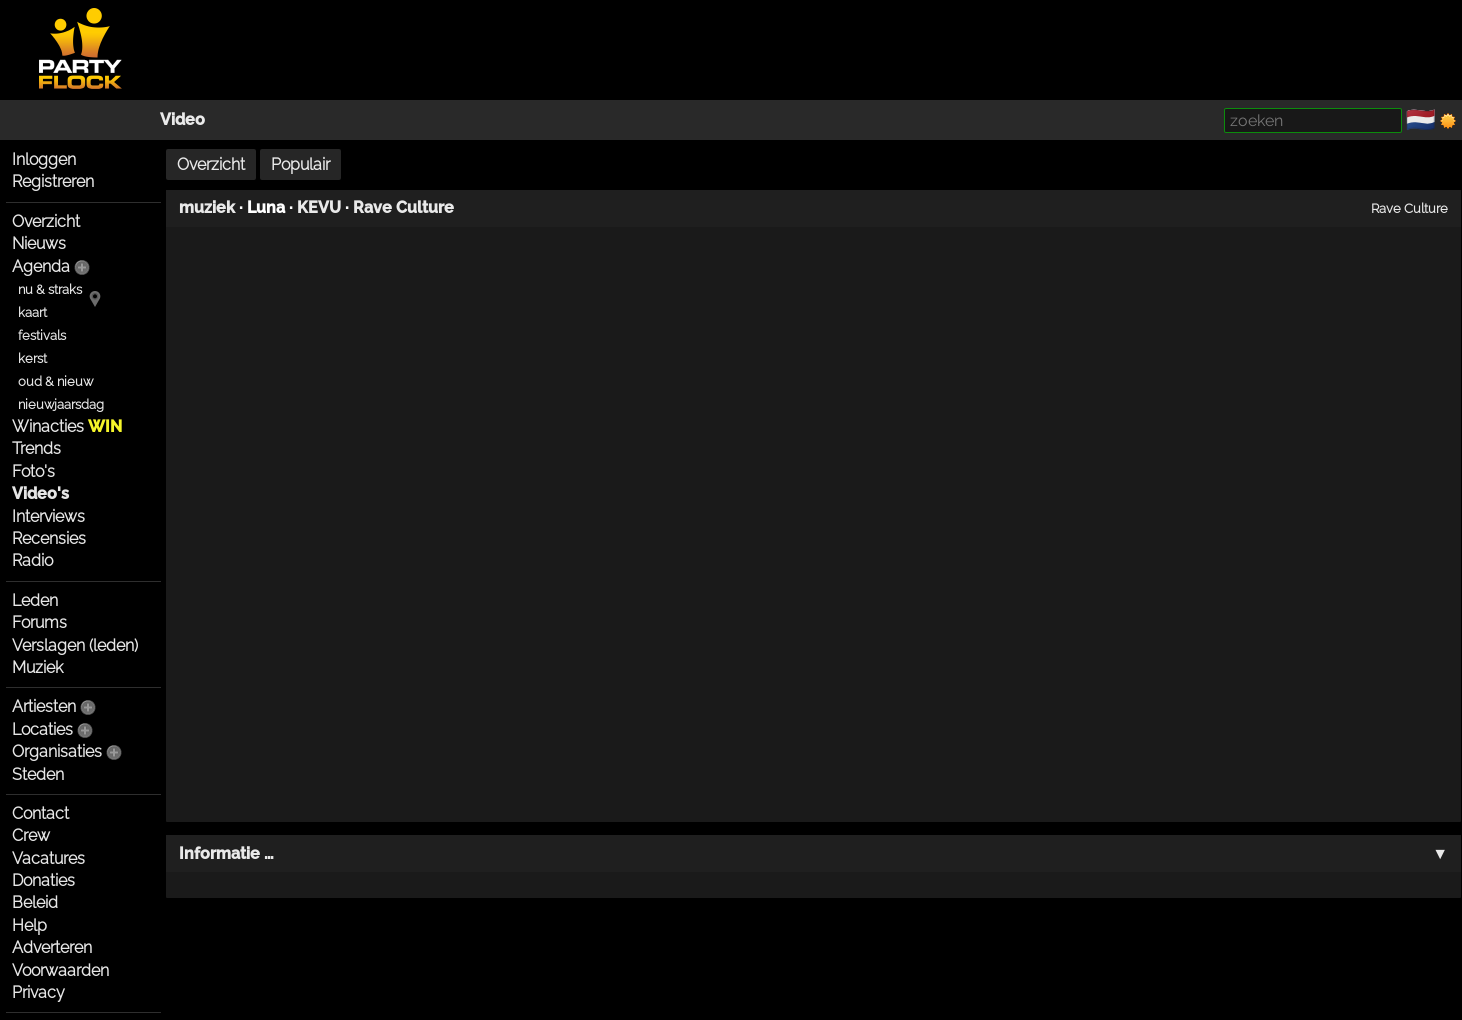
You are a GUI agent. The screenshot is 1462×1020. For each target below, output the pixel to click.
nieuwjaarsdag (61, 404)
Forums (39, 622)
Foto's (33, 471)
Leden (35, 600)
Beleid (35, 902)
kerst (32, 358)
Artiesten (44, 706)
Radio (32, 560)
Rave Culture (403, 207)
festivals (42, 335)
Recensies (49, 538)
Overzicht (46, 221)
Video (182, 119)
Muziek (37, 667)
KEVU (319, 207)
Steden (38, 774)
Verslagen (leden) (75, 645)
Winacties (67, 426)
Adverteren (52, 947)
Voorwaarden (60, 970)
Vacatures (48, 858)
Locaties (42, 729)
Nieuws (39, 243)
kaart (32, 312)
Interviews (48, 516)
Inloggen (44, 159)
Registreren (53, 181)
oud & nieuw (55, 381)
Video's (40, 493)
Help (29, 925)
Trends (36, 448)
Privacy (38, 992)
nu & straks (50, 289)
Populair (300, 164)
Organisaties (57, 751)
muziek (207, 207)
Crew (31, 835)
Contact (40, 813)
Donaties (43, 880)
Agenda (41, 266)
